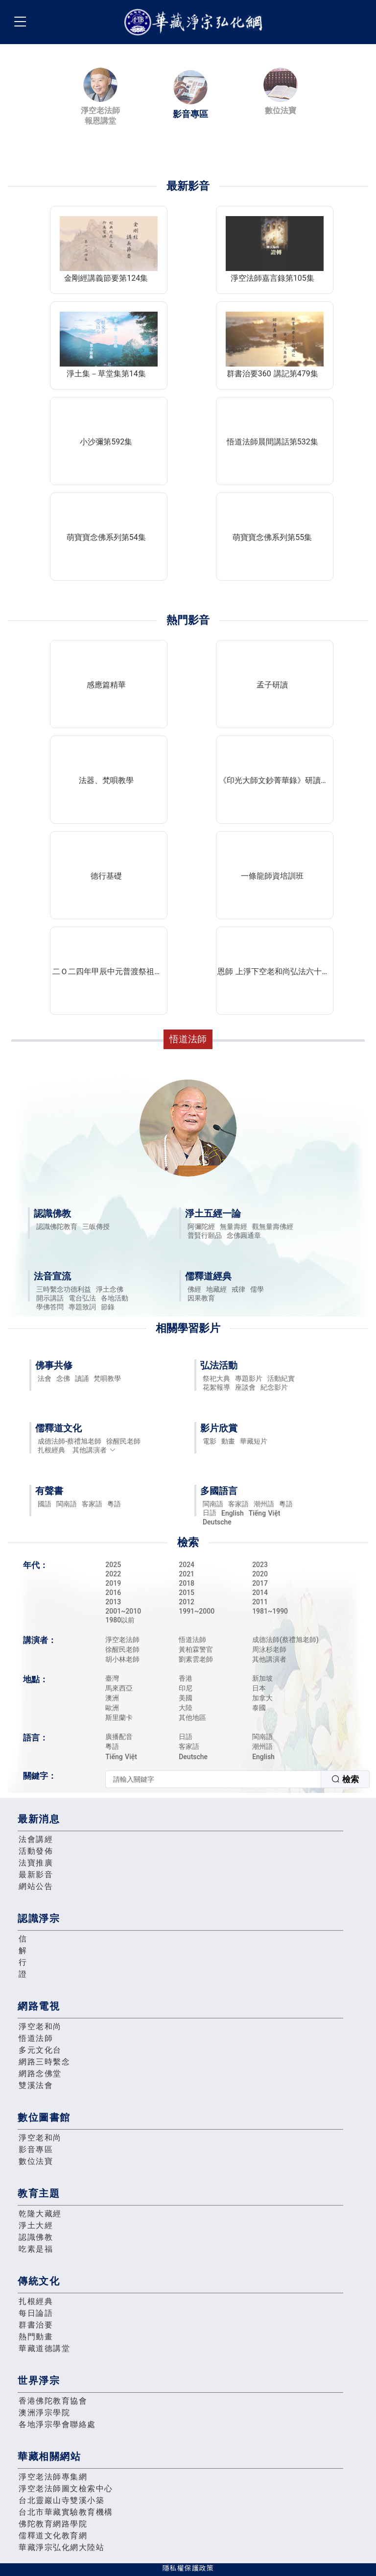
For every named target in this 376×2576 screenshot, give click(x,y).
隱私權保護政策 (188, 2568)
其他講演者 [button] (94, 1450)
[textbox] (213, 1779)
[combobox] (237, 1779)
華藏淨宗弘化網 (195, 22)
